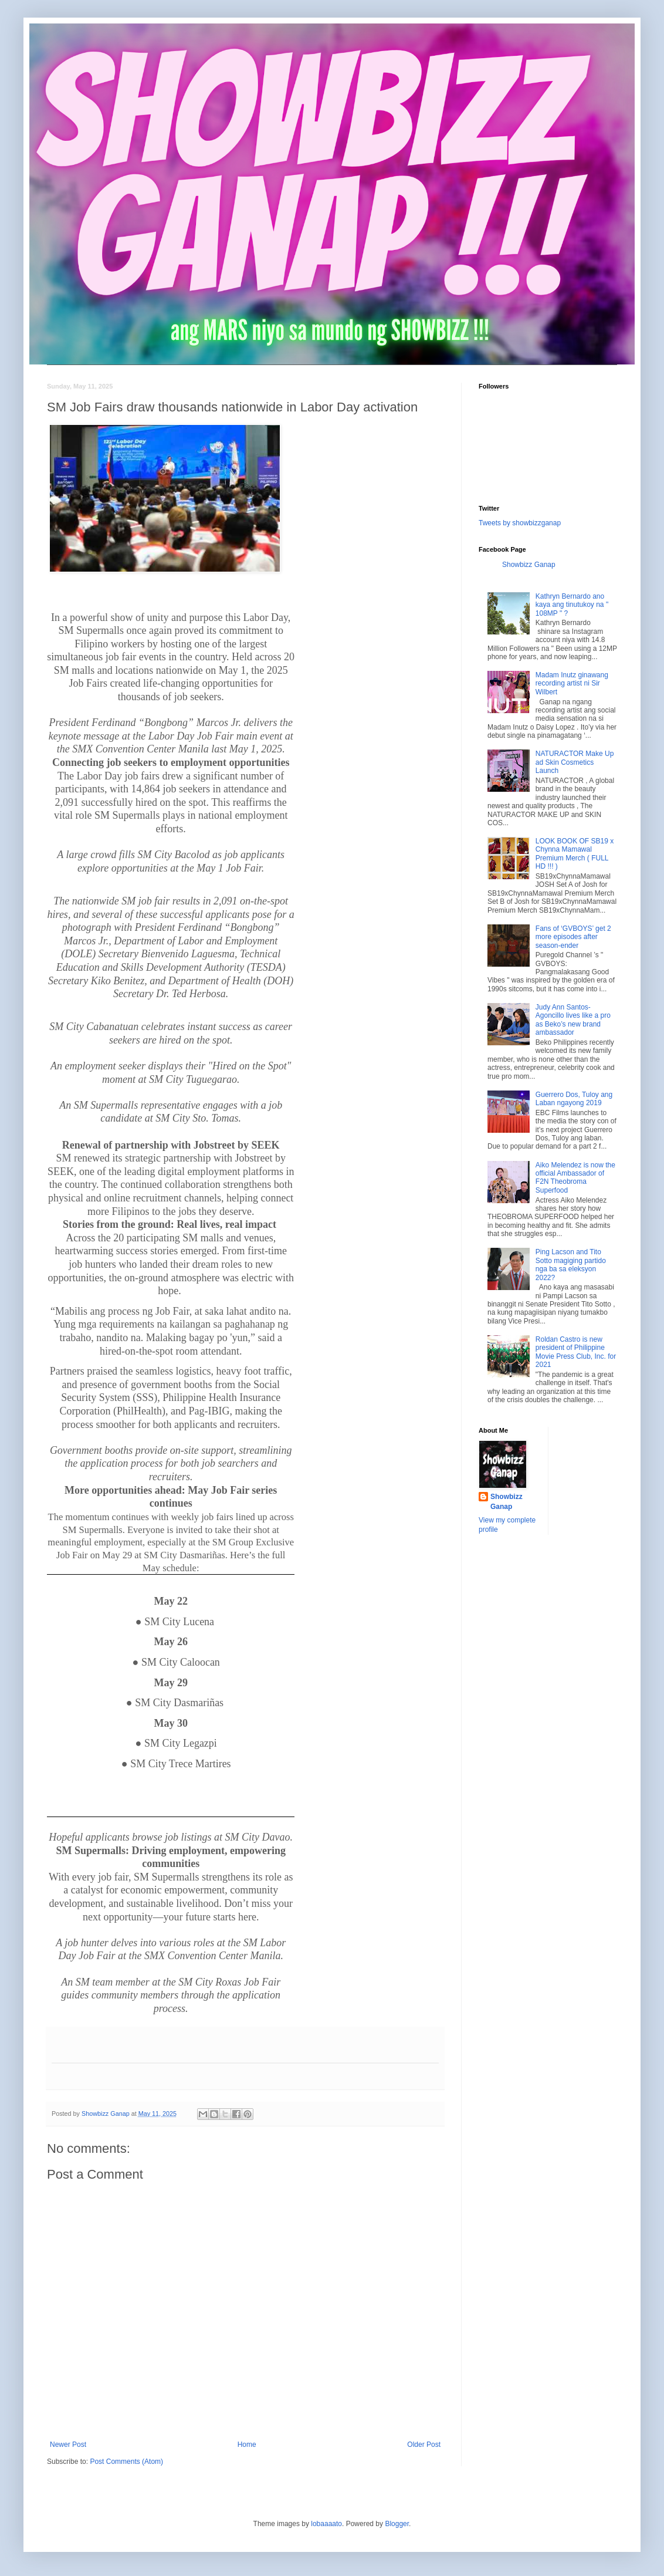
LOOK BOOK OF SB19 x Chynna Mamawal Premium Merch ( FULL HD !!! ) (575, 853)
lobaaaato (326, 2524)
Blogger (397, 2524)
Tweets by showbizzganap (520, 523)
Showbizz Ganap (528, 565)
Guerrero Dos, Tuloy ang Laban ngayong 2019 (574, 1099)
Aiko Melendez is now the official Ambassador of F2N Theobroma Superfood (575, 1177)
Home (247, 2444)
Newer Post (68, 2444)
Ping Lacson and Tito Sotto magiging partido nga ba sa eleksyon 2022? (571, 1264)
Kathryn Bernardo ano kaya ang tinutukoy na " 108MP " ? (572, 604)
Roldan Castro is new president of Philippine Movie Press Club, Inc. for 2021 (576, 1352)
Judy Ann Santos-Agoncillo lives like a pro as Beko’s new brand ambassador (573, 1020)
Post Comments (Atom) (126, 2461)
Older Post (424, 2444)
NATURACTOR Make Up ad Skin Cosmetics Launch (575, 762)
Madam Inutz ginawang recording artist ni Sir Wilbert (572, 683)
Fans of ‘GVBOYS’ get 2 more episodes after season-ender (573, 937)
